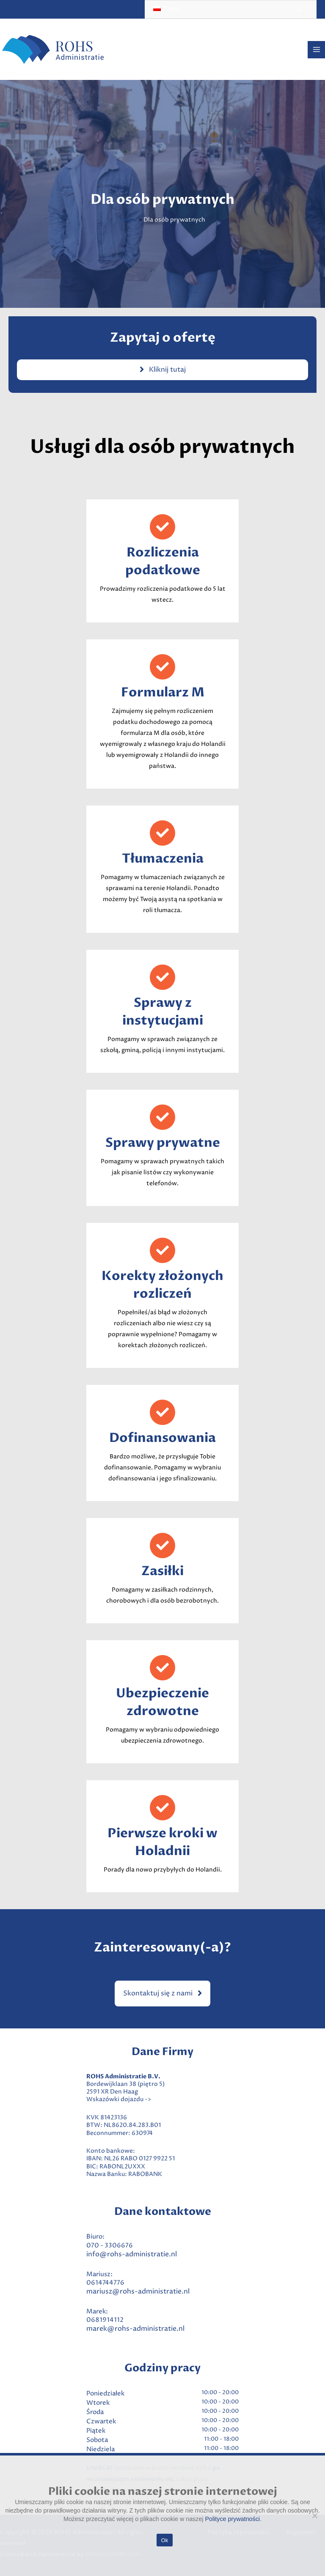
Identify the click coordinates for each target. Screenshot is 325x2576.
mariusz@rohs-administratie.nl (138, 2291)
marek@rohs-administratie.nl (135, 2328)
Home (129, 220)
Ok (164, 2540)
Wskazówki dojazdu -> (118, 2099)
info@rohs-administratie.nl (131, 2254)
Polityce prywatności (232, 2519)
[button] (162, 1993)
